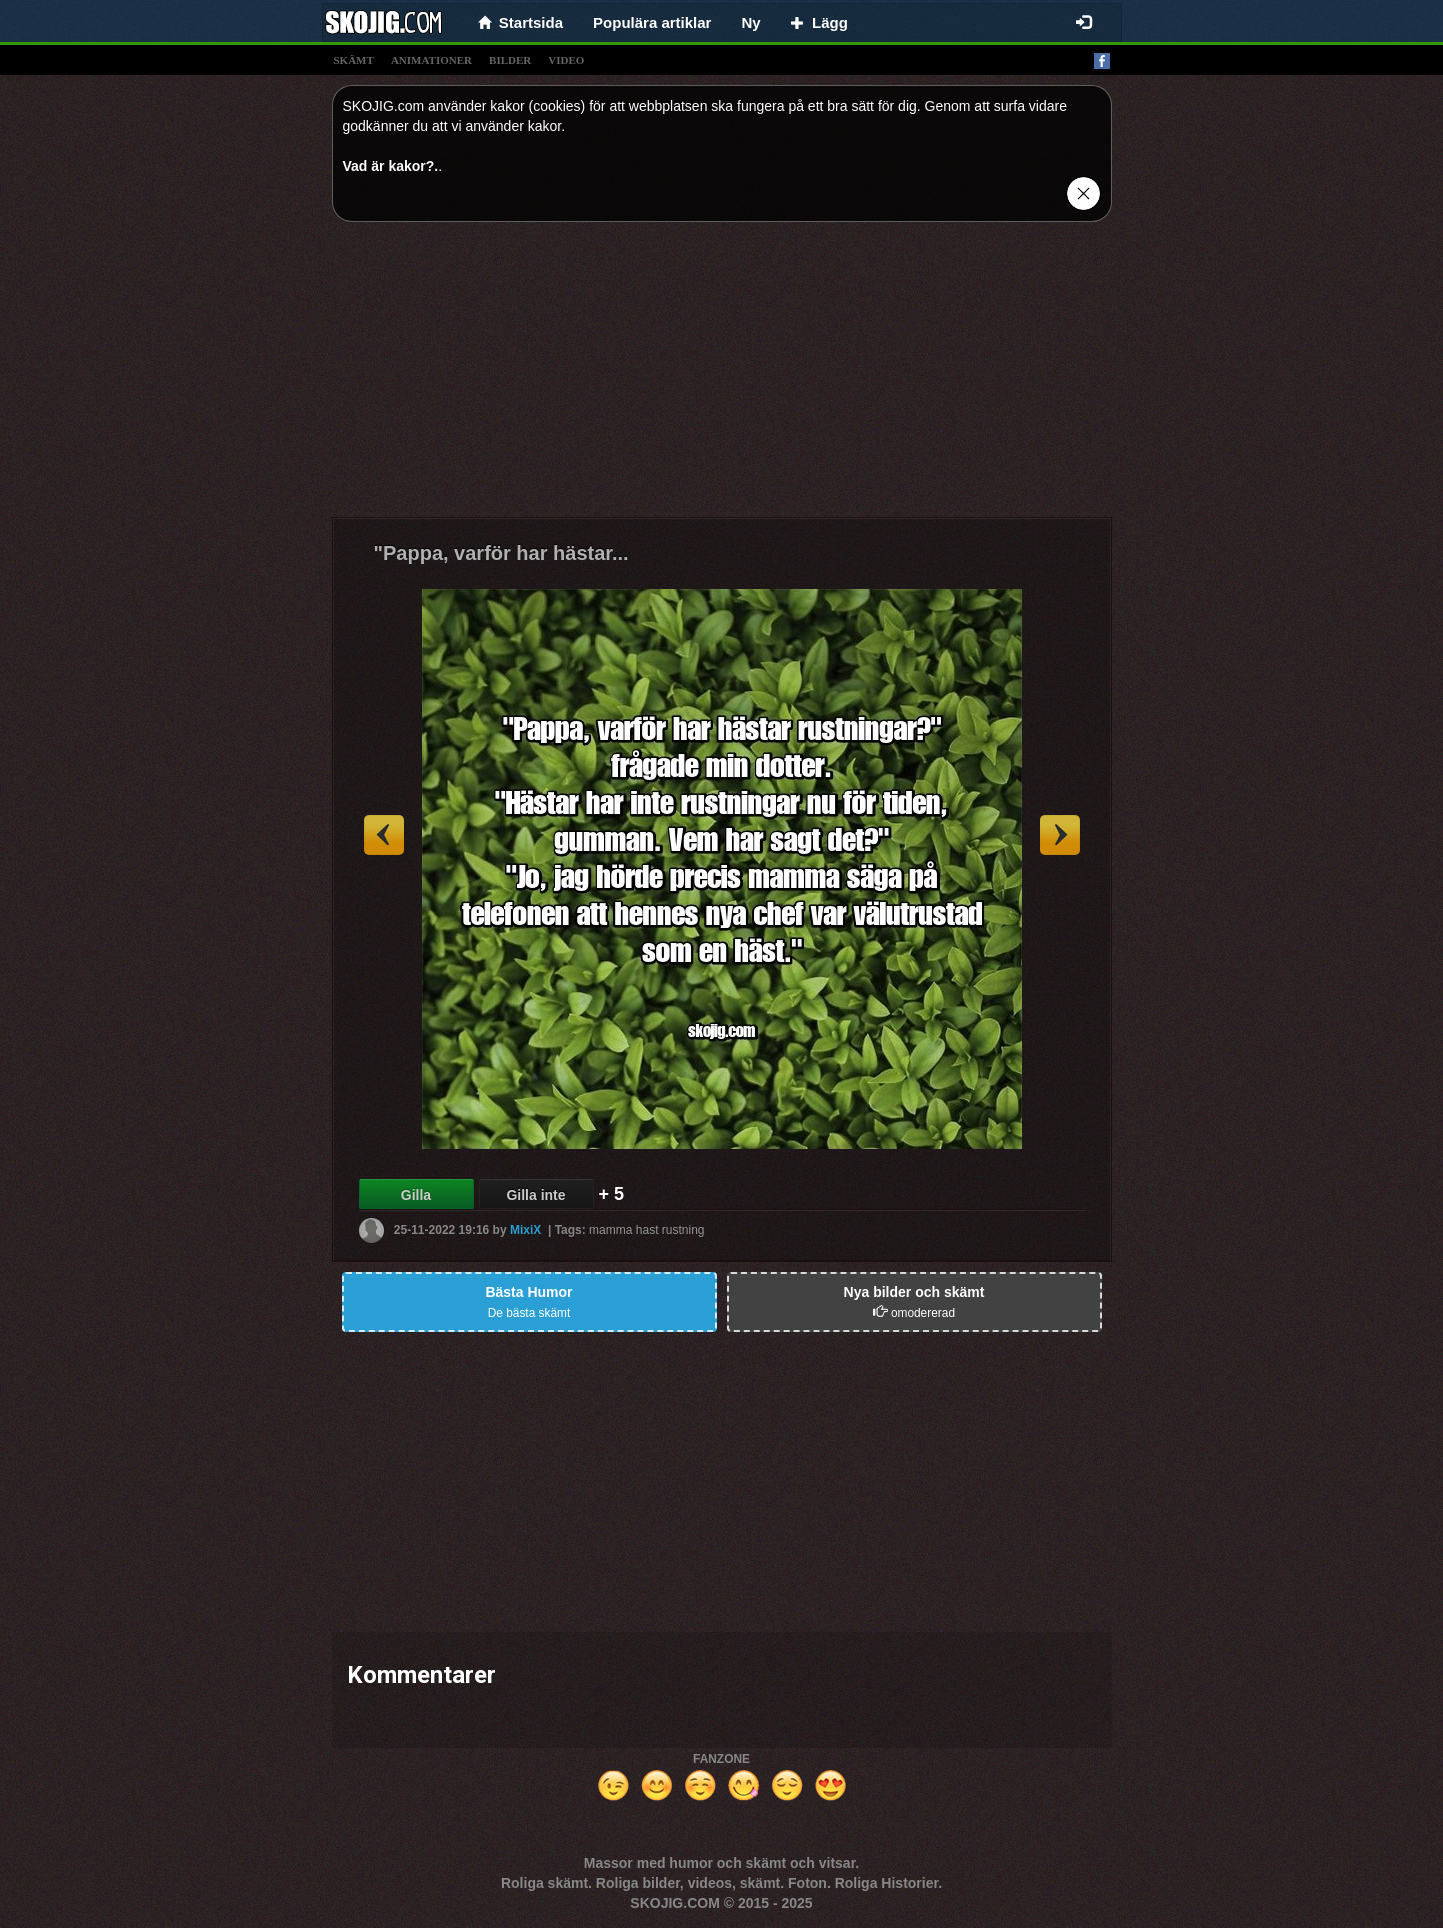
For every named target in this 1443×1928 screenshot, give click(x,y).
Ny (750, 22)
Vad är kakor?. (391, 166)
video (566, 60)
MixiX (525, 1230)
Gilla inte (535, 1195)
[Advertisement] (722, 377)
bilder (510, 60)
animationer (431, 60)
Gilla (416, 1195)
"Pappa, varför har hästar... (501, 553)
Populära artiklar (652, 22)
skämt (354, 60)
